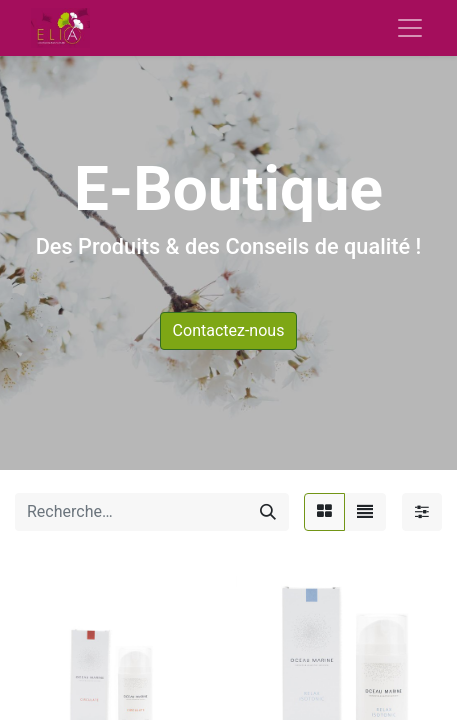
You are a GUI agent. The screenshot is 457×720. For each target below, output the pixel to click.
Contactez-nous (229, 330)
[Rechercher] (268, 512)
